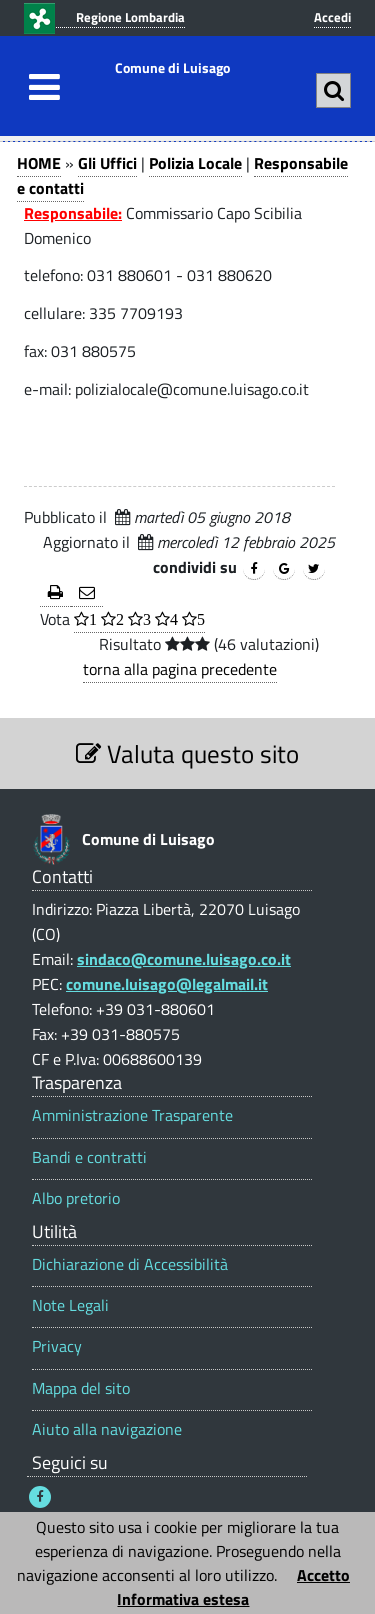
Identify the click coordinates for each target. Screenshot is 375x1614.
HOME (39, 163)
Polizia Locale (195, 163)
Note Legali (70, 1305)
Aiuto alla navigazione (107, 1429)
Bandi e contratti (89, 1157)
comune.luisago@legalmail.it (167, 984)
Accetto (323, 1575)
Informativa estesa (183, 1599)
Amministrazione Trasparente (132, 1115)
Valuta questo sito (187, 753)
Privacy (57, 1346)
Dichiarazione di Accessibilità (130, 1264)
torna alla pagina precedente (180, 669)
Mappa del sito (81, 1388)
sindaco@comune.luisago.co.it (184, 959)
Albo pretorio (76, 1198)
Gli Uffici (107, 163)
